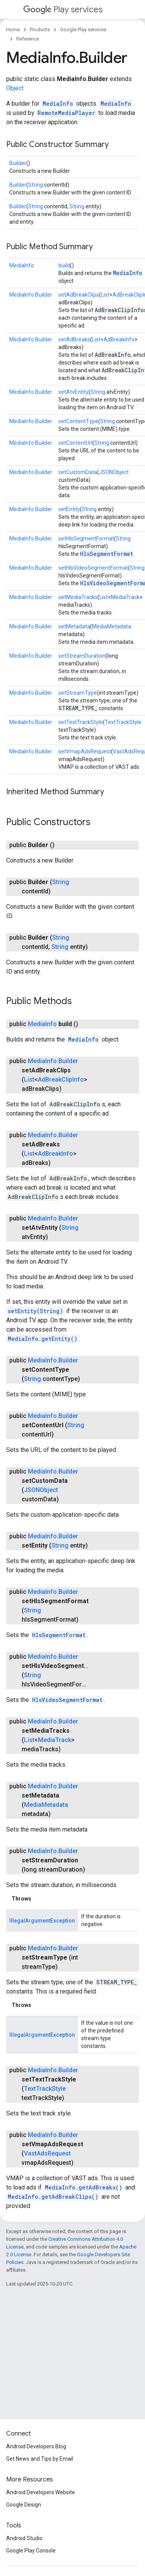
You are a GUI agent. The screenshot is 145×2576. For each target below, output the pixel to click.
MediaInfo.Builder (30, 295)
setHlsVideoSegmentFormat (93, 568)
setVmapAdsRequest (84, 751)
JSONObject (114, 472)
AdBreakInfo (119, 339)
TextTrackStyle (123, 722)
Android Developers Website (40, 2492)
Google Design (23, 2505)
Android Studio (24, 2538)
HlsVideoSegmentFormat (67, 1699)
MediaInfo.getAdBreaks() (83, 2187)
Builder (17, 163)
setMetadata (74, 626)
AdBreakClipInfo (61, 1079)
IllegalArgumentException (42, 1921)
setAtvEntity (73, 392)
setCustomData (77, 472)
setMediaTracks (77, 597)
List (105, 295)
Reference (27, 39)
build (64, 265)
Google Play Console (31, 2550)
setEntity (69, 509)
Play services (62, 9)
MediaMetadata (111, 626)
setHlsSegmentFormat (86, 538)
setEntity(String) (35, 1311)
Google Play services (83, 29)
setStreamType (77, 693)
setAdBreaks (74, 339)
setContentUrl (75, 443)
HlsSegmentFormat (106, 553)
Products (40, 29)
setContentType (78, 421)
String (35, 185)
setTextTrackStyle (80, 722)
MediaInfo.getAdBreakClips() (53, 2196)
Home (13, 29)
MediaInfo (58, 103)
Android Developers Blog (36, 2446)
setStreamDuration (82, 656)
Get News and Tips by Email (39, 2459)
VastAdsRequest (47, 2153)
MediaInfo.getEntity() (42, 1338)
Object (15, 88)
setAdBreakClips (78, 295)
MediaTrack (125, 597)
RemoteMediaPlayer (66, 112)
